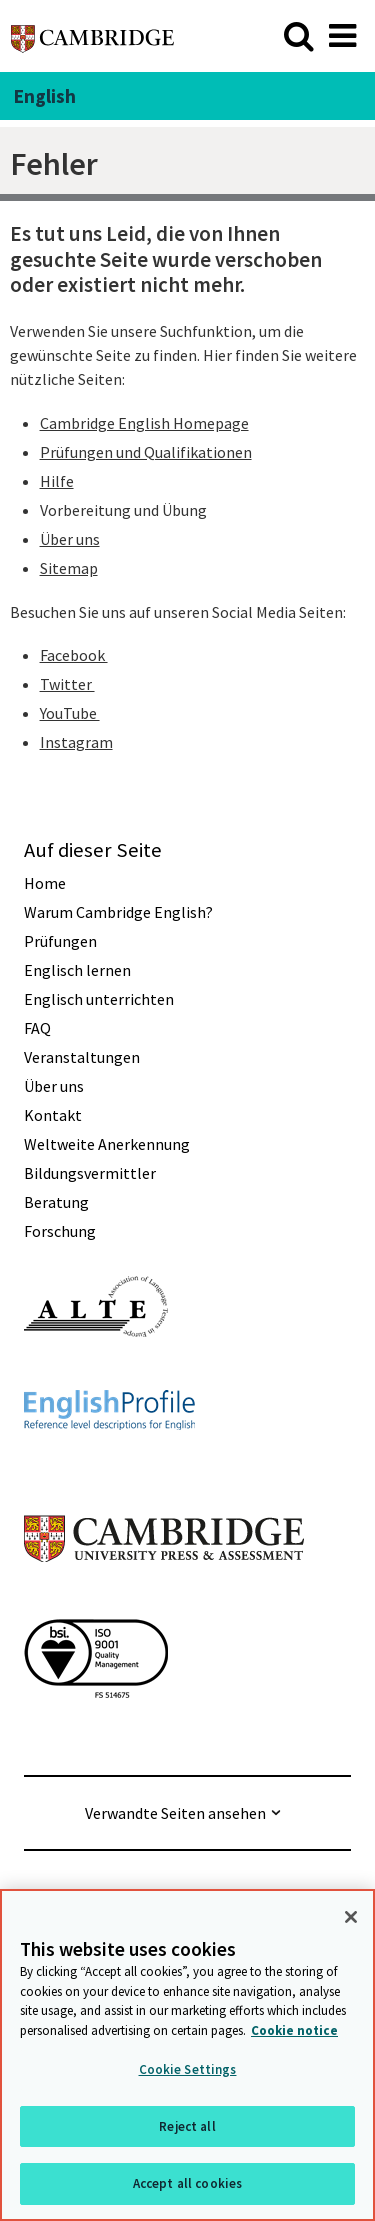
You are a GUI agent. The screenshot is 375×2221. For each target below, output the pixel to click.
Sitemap (69, 568)
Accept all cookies (187, 2184)
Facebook (74, 655)
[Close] (351, 1918)
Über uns (70, 539)
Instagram (76, 742)
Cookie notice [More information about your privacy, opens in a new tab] (294, 2030)
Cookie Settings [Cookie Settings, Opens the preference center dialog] (188, 2070)
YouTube (70, 713)
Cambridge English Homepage (144, 423)
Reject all (187, 2126)
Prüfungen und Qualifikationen (146, 452)
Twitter (67, 684)
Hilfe (57, 481)
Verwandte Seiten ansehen (175, 1813)
